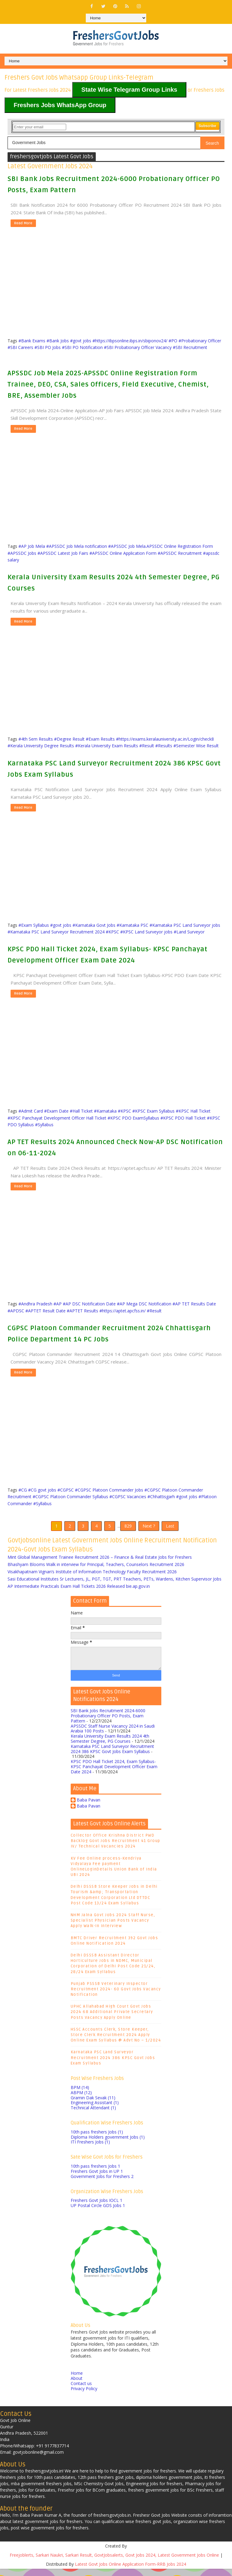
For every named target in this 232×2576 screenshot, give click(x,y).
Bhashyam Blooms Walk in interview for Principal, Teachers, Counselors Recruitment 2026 (96, 1571)
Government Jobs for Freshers (102, 2183)
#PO (173, 341)
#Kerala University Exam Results (106, 745)
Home (77, 2380)
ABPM (81, 2099)
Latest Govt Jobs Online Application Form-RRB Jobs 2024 (130, 2571)
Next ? (149, 1529)
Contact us (81, 2390)
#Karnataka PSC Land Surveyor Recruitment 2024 (56, 932)
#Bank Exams (31, 341)
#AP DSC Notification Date (89, 1304)
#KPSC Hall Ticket (193, 1111)
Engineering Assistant (95, 2110)
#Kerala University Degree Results (41, 745)
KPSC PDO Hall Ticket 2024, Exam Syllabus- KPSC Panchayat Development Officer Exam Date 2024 (114, 1774)
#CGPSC (65, 1490)
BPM (80, 2094)
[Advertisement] (119, 269)
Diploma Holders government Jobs (108, 2144)
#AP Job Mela (31, 546)
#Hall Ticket (81, 1111)
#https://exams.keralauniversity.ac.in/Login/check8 (165, 739)
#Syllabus (44, 1124)
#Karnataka (105, 1111)
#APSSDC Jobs (22, 553)
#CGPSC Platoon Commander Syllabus (70, 1496)
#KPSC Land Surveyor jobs (146, 932)
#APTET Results (82, 1311)
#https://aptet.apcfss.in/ (122, 1311)
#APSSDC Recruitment (180, 553)
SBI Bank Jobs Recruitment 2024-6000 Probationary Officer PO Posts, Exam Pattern (108, 1723)
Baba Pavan (88, 1807)
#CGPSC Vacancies (127, 1496)
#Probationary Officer (200, 341)
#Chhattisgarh (161, 1496)
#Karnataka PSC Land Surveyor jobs (185, 925)
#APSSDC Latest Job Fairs (62, 553)
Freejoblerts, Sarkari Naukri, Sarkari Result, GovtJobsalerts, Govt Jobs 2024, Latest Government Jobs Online (114, 2562)
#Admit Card (30, 1111)
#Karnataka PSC (132, 925)
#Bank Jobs (58, 341)
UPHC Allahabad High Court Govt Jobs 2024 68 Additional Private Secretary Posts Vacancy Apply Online (112, 2019)
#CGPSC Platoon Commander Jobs (109, 1490)
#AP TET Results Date (194, 1304)
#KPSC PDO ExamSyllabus (133, 1118)
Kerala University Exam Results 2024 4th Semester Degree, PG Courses (110, 1745)
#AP (57, 1304)
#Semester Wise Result (196, 745)
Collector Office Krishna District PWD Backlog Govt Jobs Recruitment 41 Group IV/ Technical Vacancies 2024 (115, 1848)
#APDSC (16, 1311)
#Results (163, 745)
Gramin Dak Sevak (93, 2104)
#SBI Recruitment (190, 347)
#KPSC (112, 932)
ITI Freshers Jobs (90, 2149)
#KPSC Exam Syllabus (153, 1111)
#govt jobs (80, 341)
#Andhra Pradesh (35, 1304)
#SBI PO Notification (82, 347)
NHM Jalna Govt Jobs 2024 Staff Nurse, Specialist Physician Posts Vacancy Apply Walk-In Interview (113, 1928)
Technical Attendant (93, 2115)
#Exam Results (100, 739)
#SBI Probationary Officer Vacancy (138, 347)
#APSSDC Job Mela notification (76, 546)
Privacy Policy (84, 2395)
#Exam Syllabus (33, 925)
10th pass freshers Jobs (97, 2139)
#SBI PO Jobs (47, 347)
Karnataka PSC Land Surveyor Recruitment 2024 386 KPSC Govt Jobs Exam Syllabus (112, 1756)
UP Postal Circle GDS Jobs (98, 2213)
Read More (23, 223)
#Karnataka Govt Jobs (93, 925)
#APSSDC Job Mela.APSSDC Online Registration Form (160, 546)
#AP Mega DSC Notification (144, 1304)
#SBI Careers (20, 347)
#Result (146, 745)
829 (128, 1529)
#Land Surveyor (189, 932)
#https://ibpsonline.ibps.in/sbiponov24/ (129, 341)
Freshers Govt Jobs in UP (97, 2178)
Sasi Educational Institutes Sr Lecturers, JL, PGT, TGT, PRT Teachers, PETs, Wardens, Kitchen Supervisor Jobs (114, 1586)
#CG (22, 1490)
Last (170, 1529)
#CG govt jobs (42, 1490)
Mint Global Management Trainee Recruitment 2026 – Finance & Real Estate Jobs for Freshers (100, 1564)
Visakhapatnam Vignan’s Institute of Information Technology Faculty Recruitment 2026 (92, 1579)
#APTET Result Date (45, 1311)
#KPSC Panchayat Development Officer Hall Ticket (57, 1118)
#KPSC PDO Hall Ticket (183, 1118)
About (76, 2385)
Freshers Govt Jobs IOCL (96, 2207)
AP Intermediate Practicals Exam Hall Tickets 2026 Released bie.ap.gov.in (79, 1593)
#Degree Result (69, 739)
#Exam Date (56, 1111)
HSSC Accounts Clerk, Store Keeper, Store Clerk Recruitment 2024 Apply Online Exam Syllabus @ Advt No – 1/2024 (116, 2042)
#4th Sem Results (35, 739)
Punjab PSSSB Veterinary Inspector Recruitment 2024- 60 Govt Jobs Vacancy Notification (116, 1996)
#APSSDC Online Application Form (122, 553)
